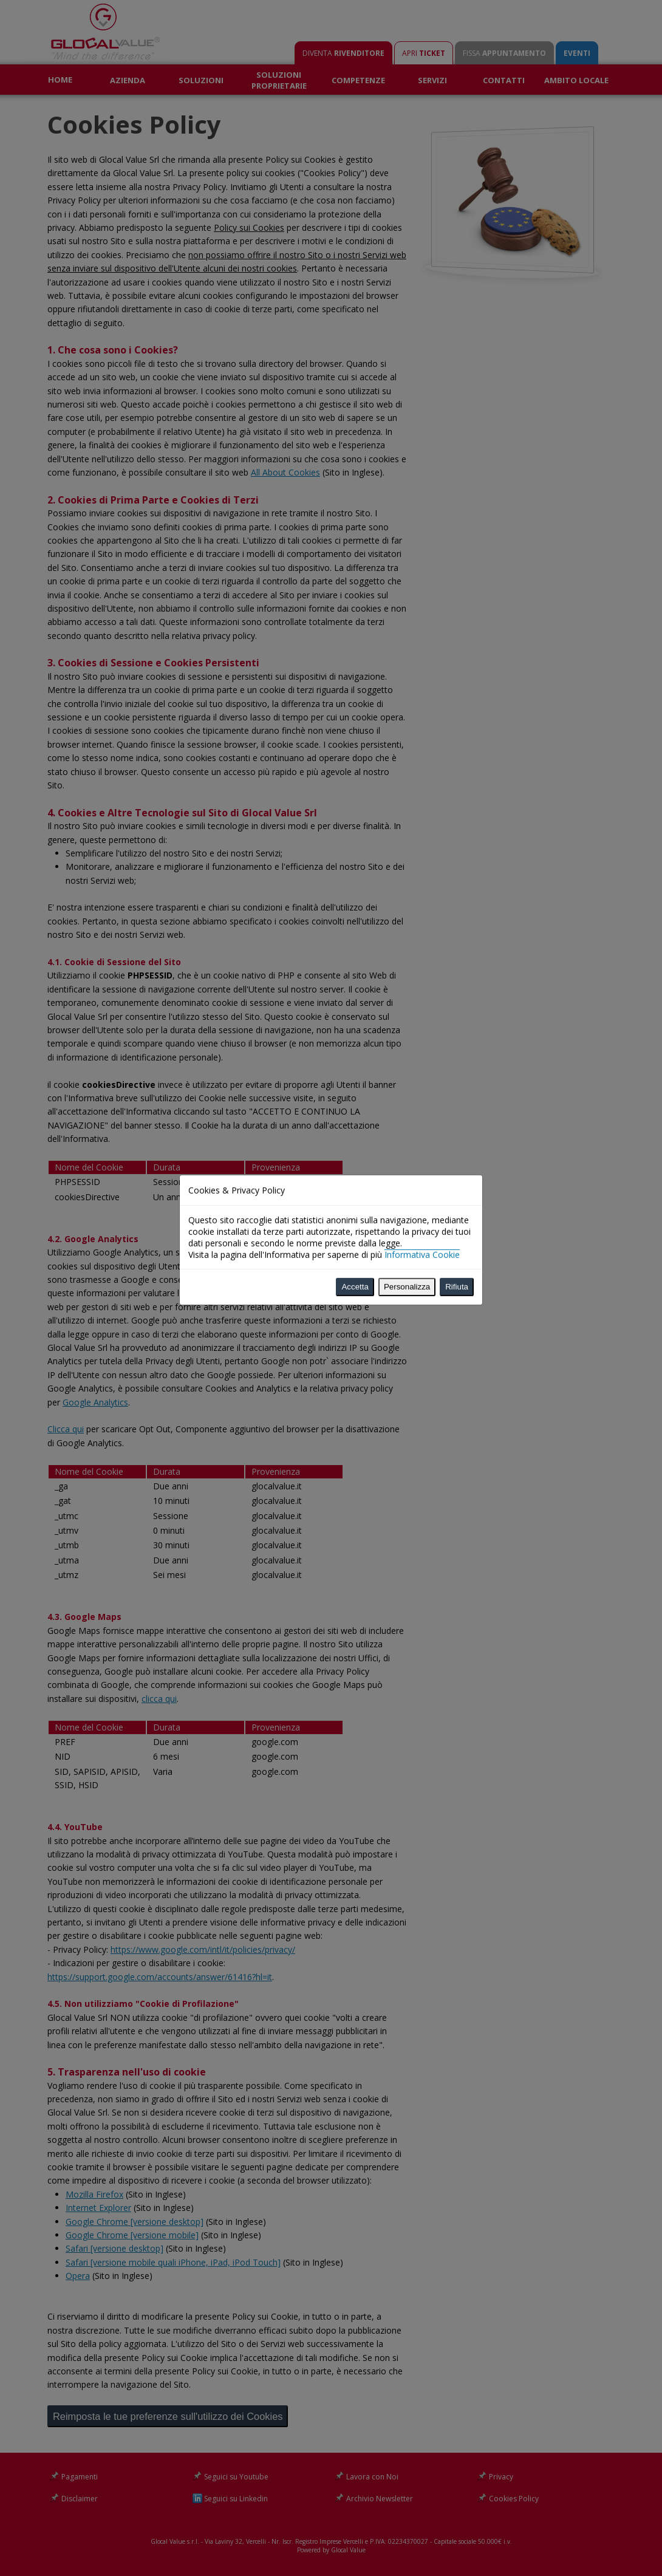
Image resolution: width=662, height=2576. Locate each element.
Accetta (354, 698)
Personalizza (407, 698)
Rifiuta (456, 698)
